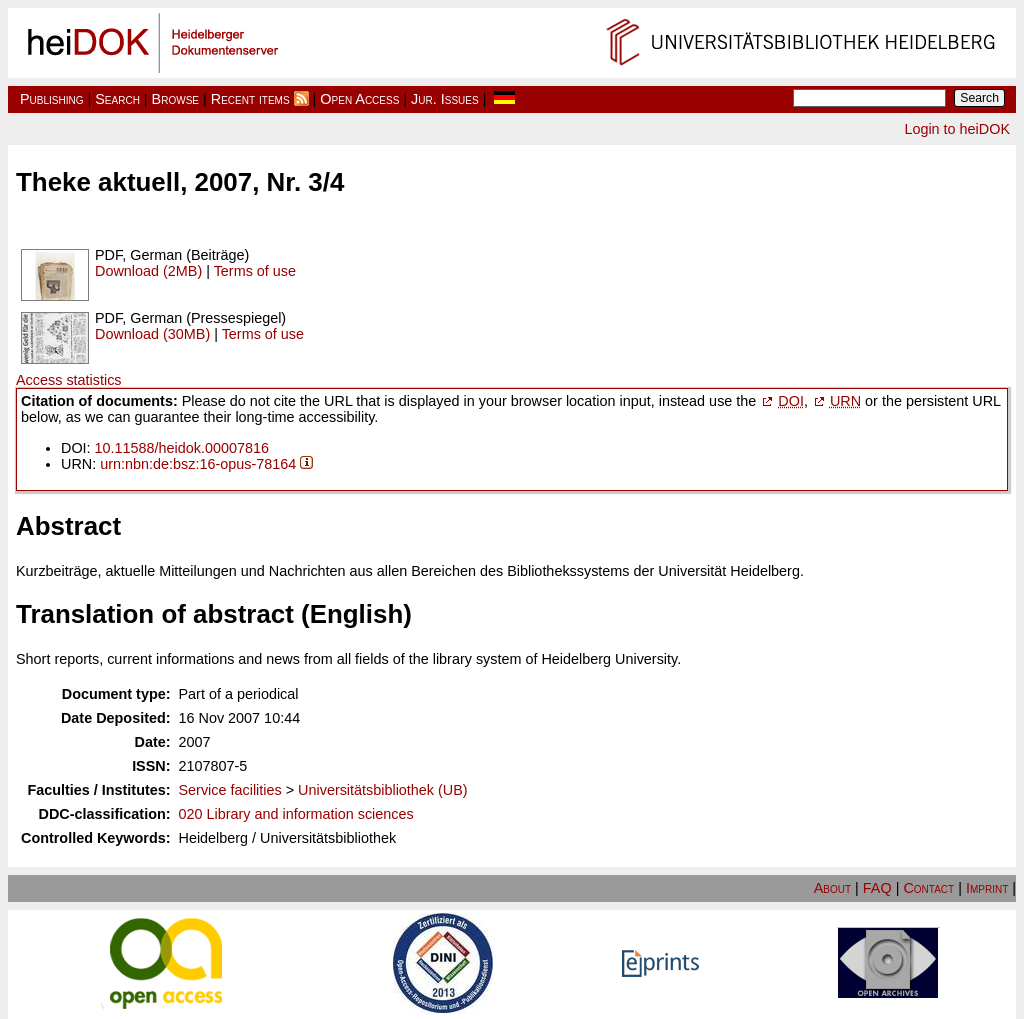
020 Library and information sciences (296, 814)
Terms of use (255, 271)
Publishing (52, 99)
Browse (175, 99)
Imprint (987, 888)
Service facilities (230, 790)
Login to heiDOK (957, 129)
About (832, 888)
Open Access (359, 99)
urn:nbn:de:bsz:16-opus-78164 (198, 464)
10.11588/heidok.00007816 (182, 448)
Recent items (250, 99)
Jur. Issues (445, 99)
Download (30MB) (152, 334)
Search (117, 99)
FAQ (877, 888)
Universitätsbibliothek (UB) (383, 790)
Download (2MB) (148, 271)
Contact (928, 888)
